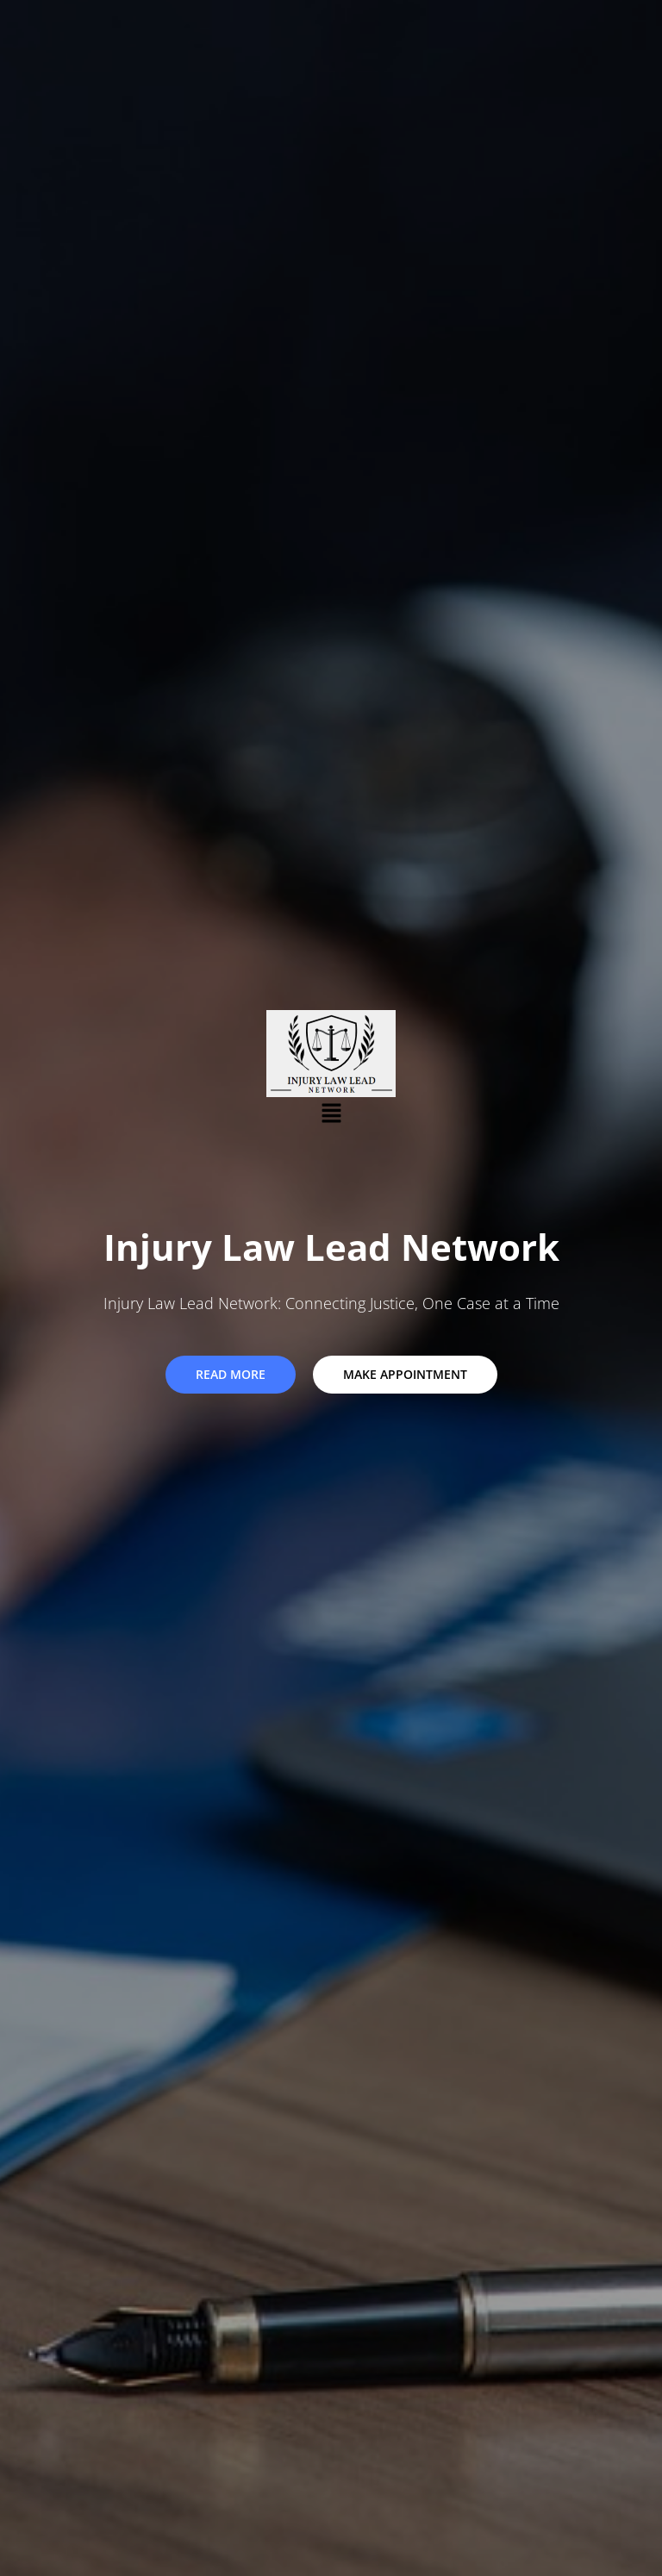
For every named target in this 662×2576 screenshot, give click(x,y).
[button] (331, 1113)
